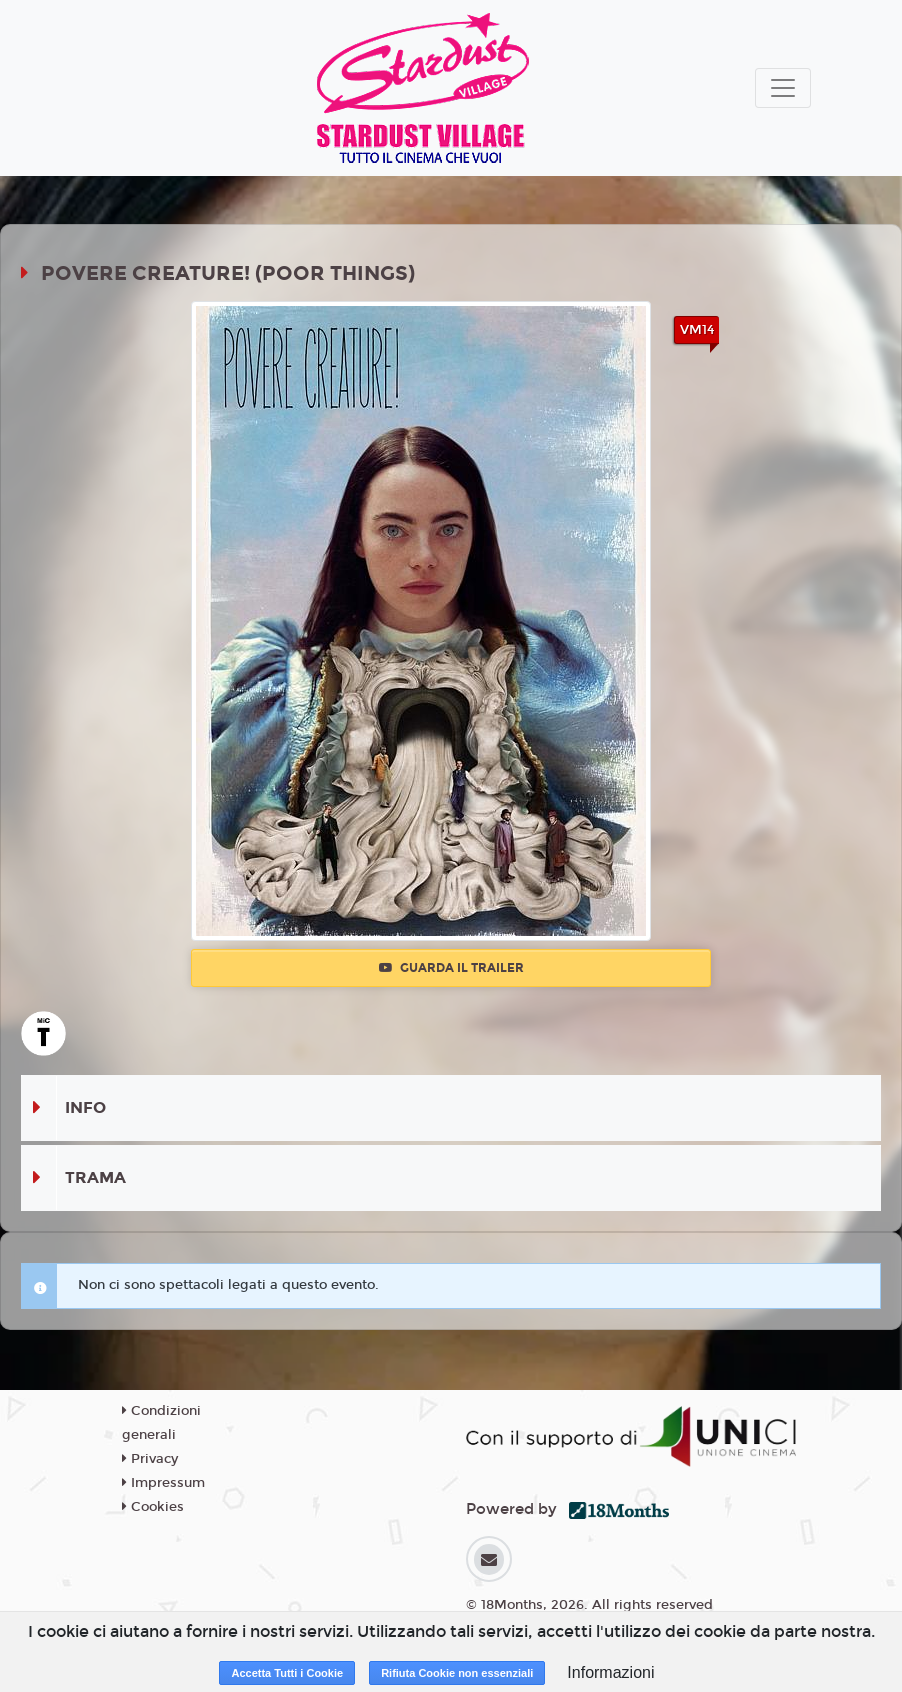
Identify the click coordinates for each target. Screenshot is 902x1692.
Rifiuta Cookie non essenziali (457, 1673)
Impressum (163, 1483)
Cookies (153, 1507)
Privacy (150, 1459)
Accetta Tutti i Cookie (287, 1673)
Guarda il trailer (451, 968)
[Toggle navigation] (783, 88)
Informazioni (610, 1672)
